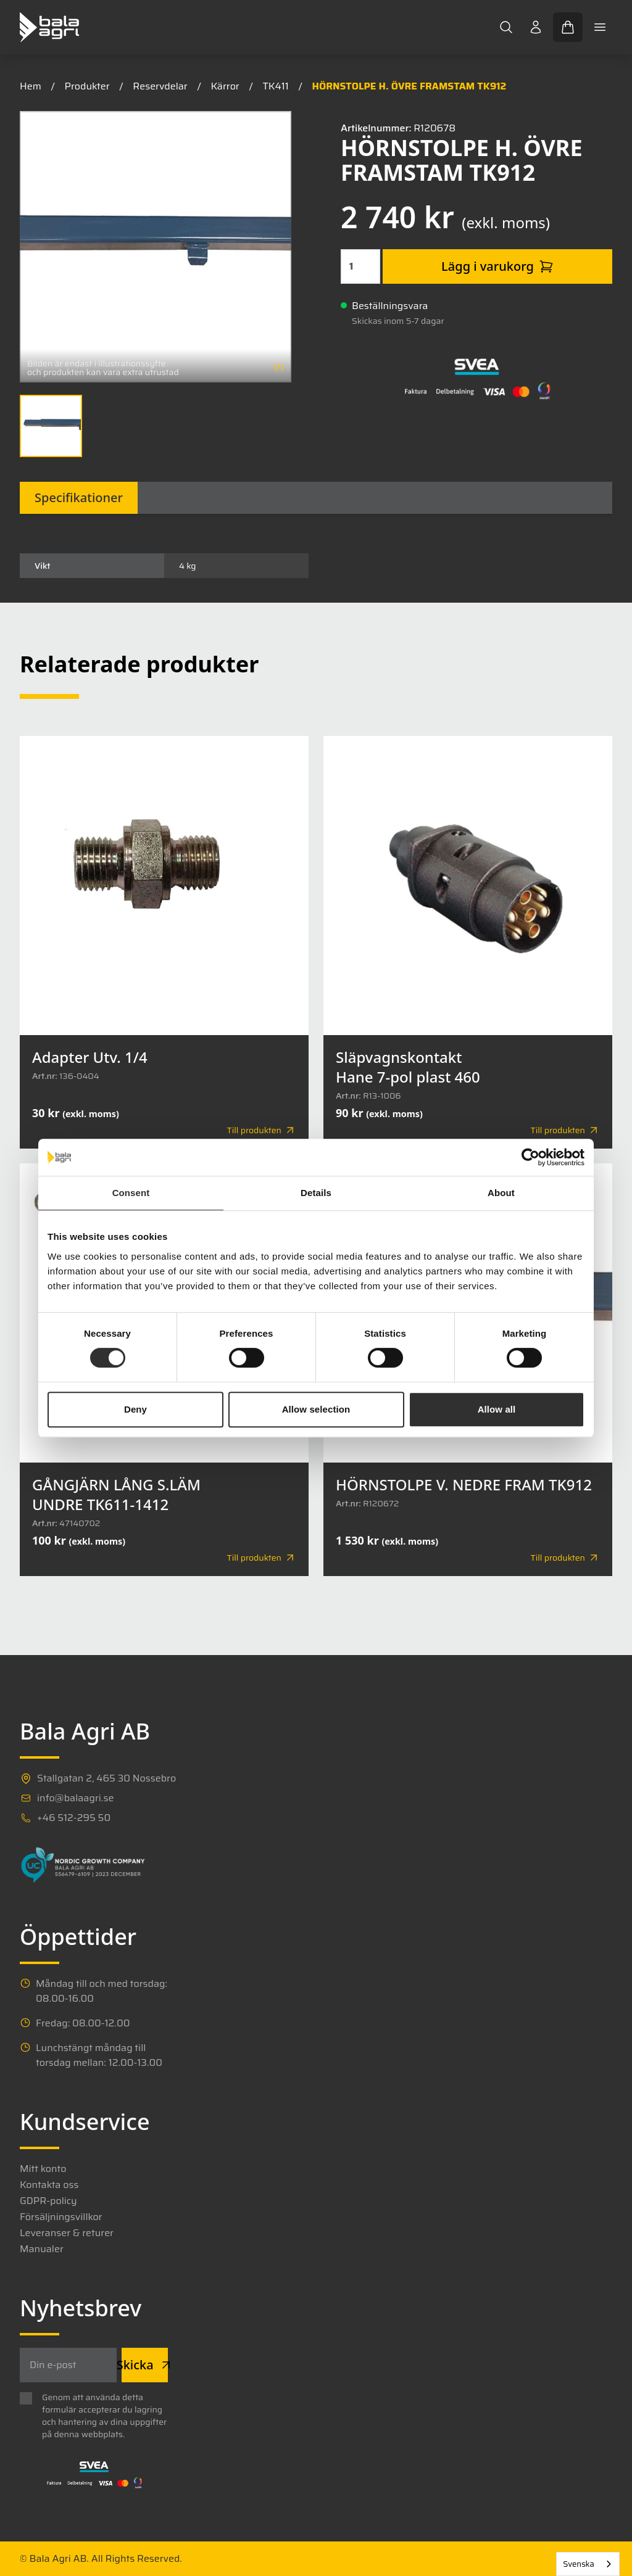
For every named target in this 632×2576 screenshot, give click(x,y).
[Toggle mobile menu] (600, 27)
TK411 (276, 86)
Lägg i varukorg (497, 266)
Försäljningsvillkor (61, 2217)
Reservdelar (160, 86)
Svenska (578, 2563)
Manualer (42, 2249)
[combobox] (588, 2564)
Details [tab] (316, 1192)
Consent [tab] (131, 1192)
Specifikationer (79, 497)
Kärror (224, 86)
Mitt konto (43, 2168)
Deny (135, 1409)
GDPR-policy (48, 2201)
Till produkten (261, 1130)
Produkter (87, 86)
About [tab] (501, 1192)
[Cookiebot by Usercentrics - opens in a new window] (530, 1157)
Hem (30, 86)
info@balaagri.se (75, 1798)
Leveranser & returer (67, 2233)
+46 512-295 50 (73, 1817)
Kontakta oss (49, 2185)
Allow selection (316, 1409)
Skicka (145, 2364)
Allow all (497, 1409)
